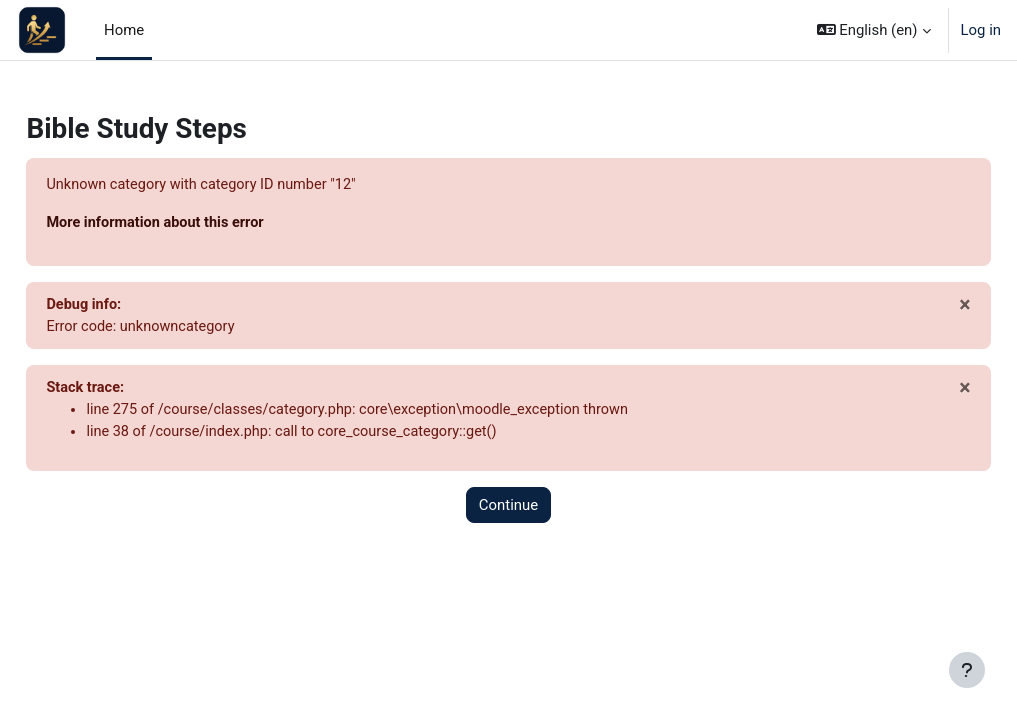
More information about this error (203, 224)
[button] (874, 30)
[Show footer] (967, 670)
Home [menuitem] (124, 30)
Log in (981, 30)
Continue (508, 509)
